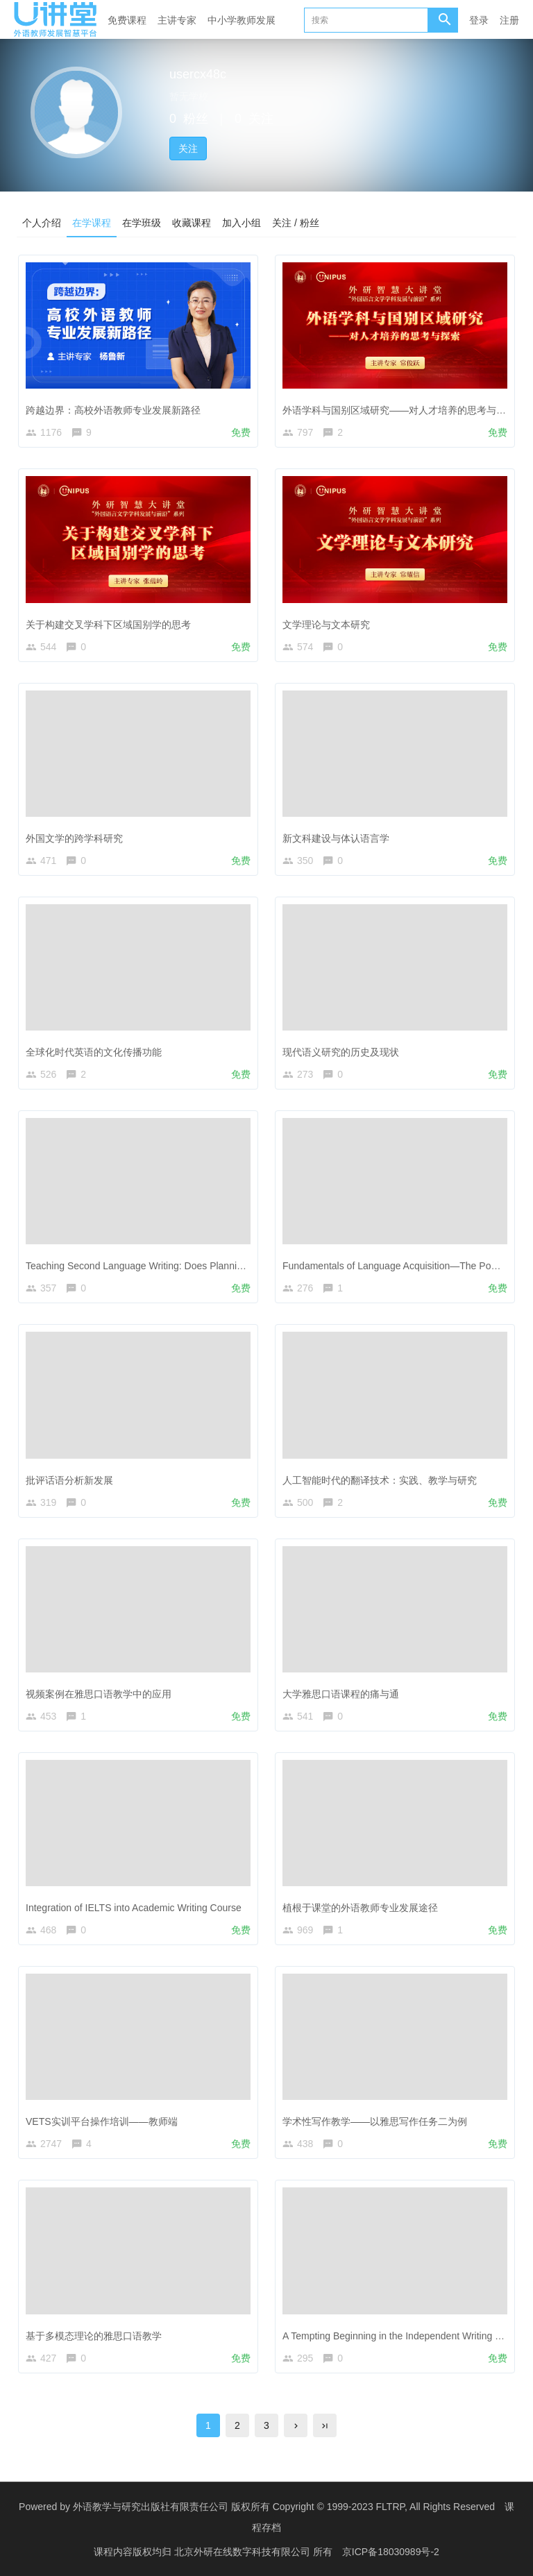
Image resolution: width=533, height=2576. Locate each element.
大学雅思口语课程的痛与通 (340, 1694)
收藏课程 (191, 222)
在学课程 (91, 222)
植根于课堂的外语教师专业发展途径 (360, 1907)
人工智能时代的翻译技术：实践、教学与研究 (379, 1480)
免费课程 (127, 20)
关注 (188, 148)
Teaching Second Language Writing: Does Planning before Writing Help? (182, 1265)
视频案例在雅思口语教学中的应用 (98, 1694)
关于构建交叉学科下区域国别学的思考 (108, 624)
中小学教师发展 (242, 20)
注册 (509, 20)
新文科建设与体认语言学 (335, 838)
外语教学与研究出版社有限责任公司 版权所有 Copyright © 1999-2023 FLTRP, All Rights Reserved (284, 2506)
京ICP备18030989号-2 (390, 2551)
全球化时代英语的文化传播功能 (94, 1052)
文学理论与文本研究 (326, 624)
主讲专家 (177, 20)
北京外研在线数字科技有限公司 (243, 2551)
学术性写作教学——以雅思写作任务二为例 (374, 2121)
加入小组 (241, 222)
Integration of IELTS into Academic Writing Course (134, 1907)
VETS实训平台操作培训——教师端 (102, 2121)
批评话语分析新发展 (69, 1480)
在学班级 (141, 222)
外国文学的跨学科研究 (74, 838)
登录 (479, 20)
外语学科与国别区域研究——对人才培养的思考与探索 (399, 410)
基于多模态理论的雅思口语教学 (94, 2335)
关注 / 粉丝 (295, 222)
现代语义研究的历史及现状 (340, 1052)
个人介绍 (41, 222)
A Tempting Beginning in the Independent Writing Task (398, 2335)
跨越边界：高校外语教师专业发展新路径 (113, 410)
